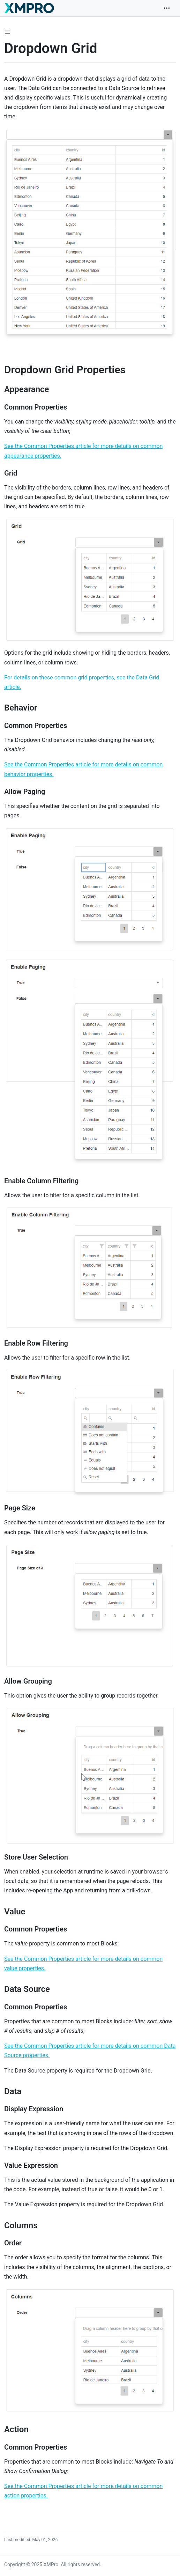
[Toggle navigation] (167, 8)
